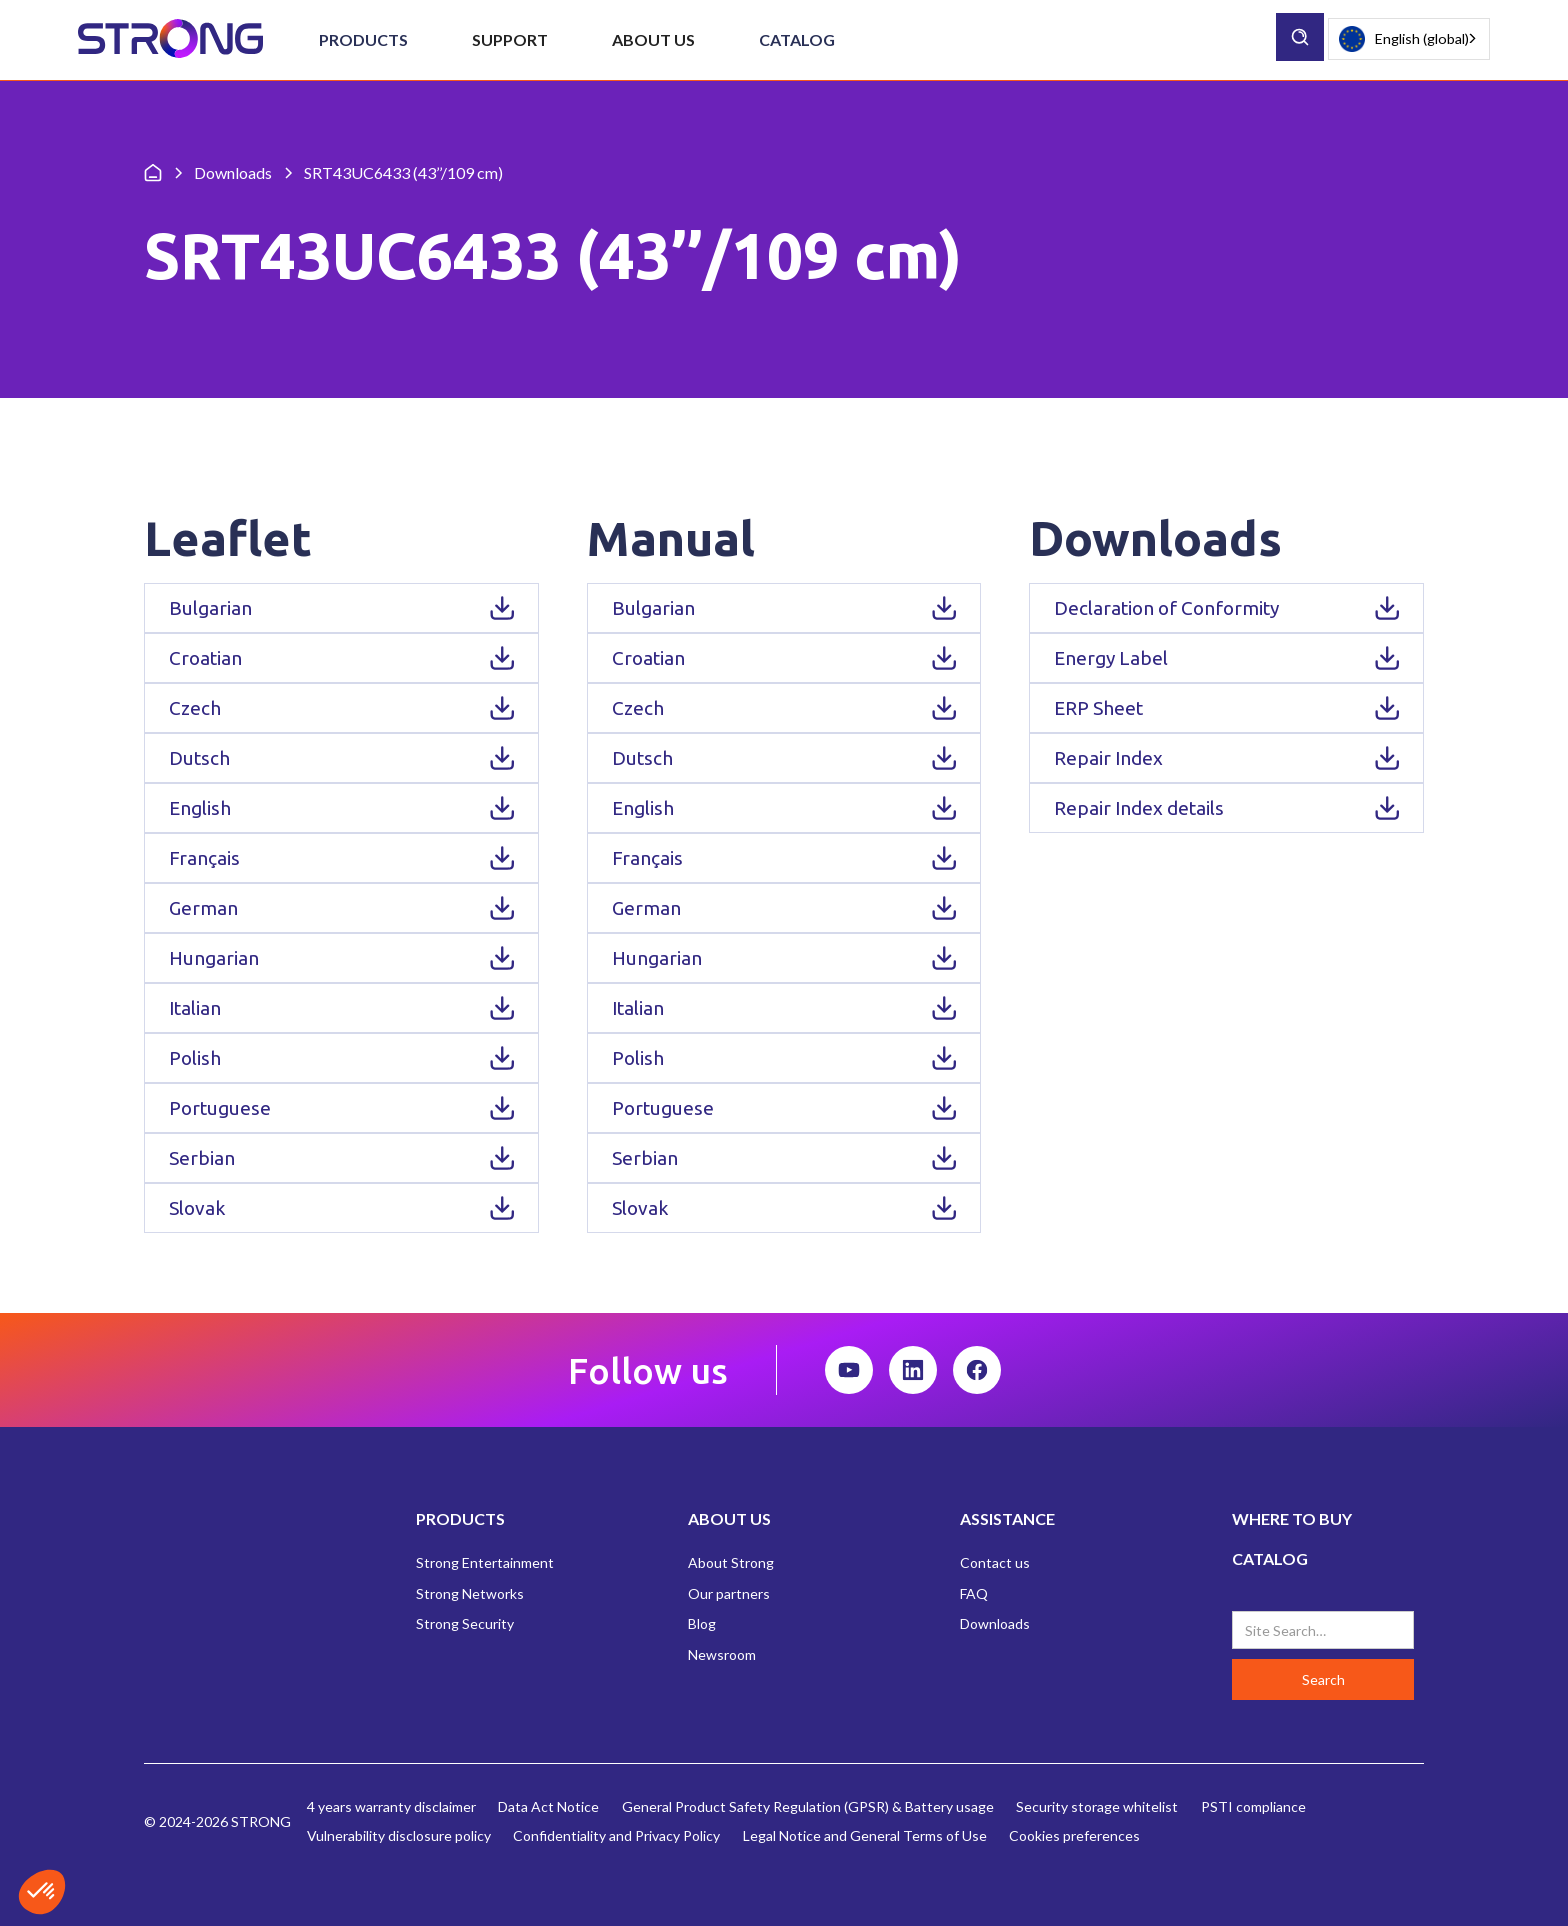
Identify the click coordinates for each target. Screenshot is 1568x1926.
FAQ (974, 1593)
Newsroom (722, 1654)
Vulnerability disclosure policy (399, 1835)
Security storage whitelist (1097, 1806)
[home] (170, 39)
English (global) (1404, 39)
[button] (363, 40)
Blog (702, 1623)
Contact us (995, 1562)
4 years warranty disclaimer (391, 1806)
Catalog (797, 39)
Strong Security (465, 1623)
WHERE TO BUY (1292, 1518)
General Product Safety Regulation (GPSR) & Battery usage (808, 1806)
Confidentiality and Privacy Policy (616, 1835)
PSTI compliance (1253, 1806)
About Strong (731, 1562)
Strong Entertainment (485, 1562)
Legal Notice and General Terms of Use (865, 1835)
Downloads (995, 1623)
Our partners (729, 1593)
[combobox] (1409, 39)
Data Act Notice (548, 1806)
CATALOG (1270, 1558)
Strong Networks (470, 1593)
